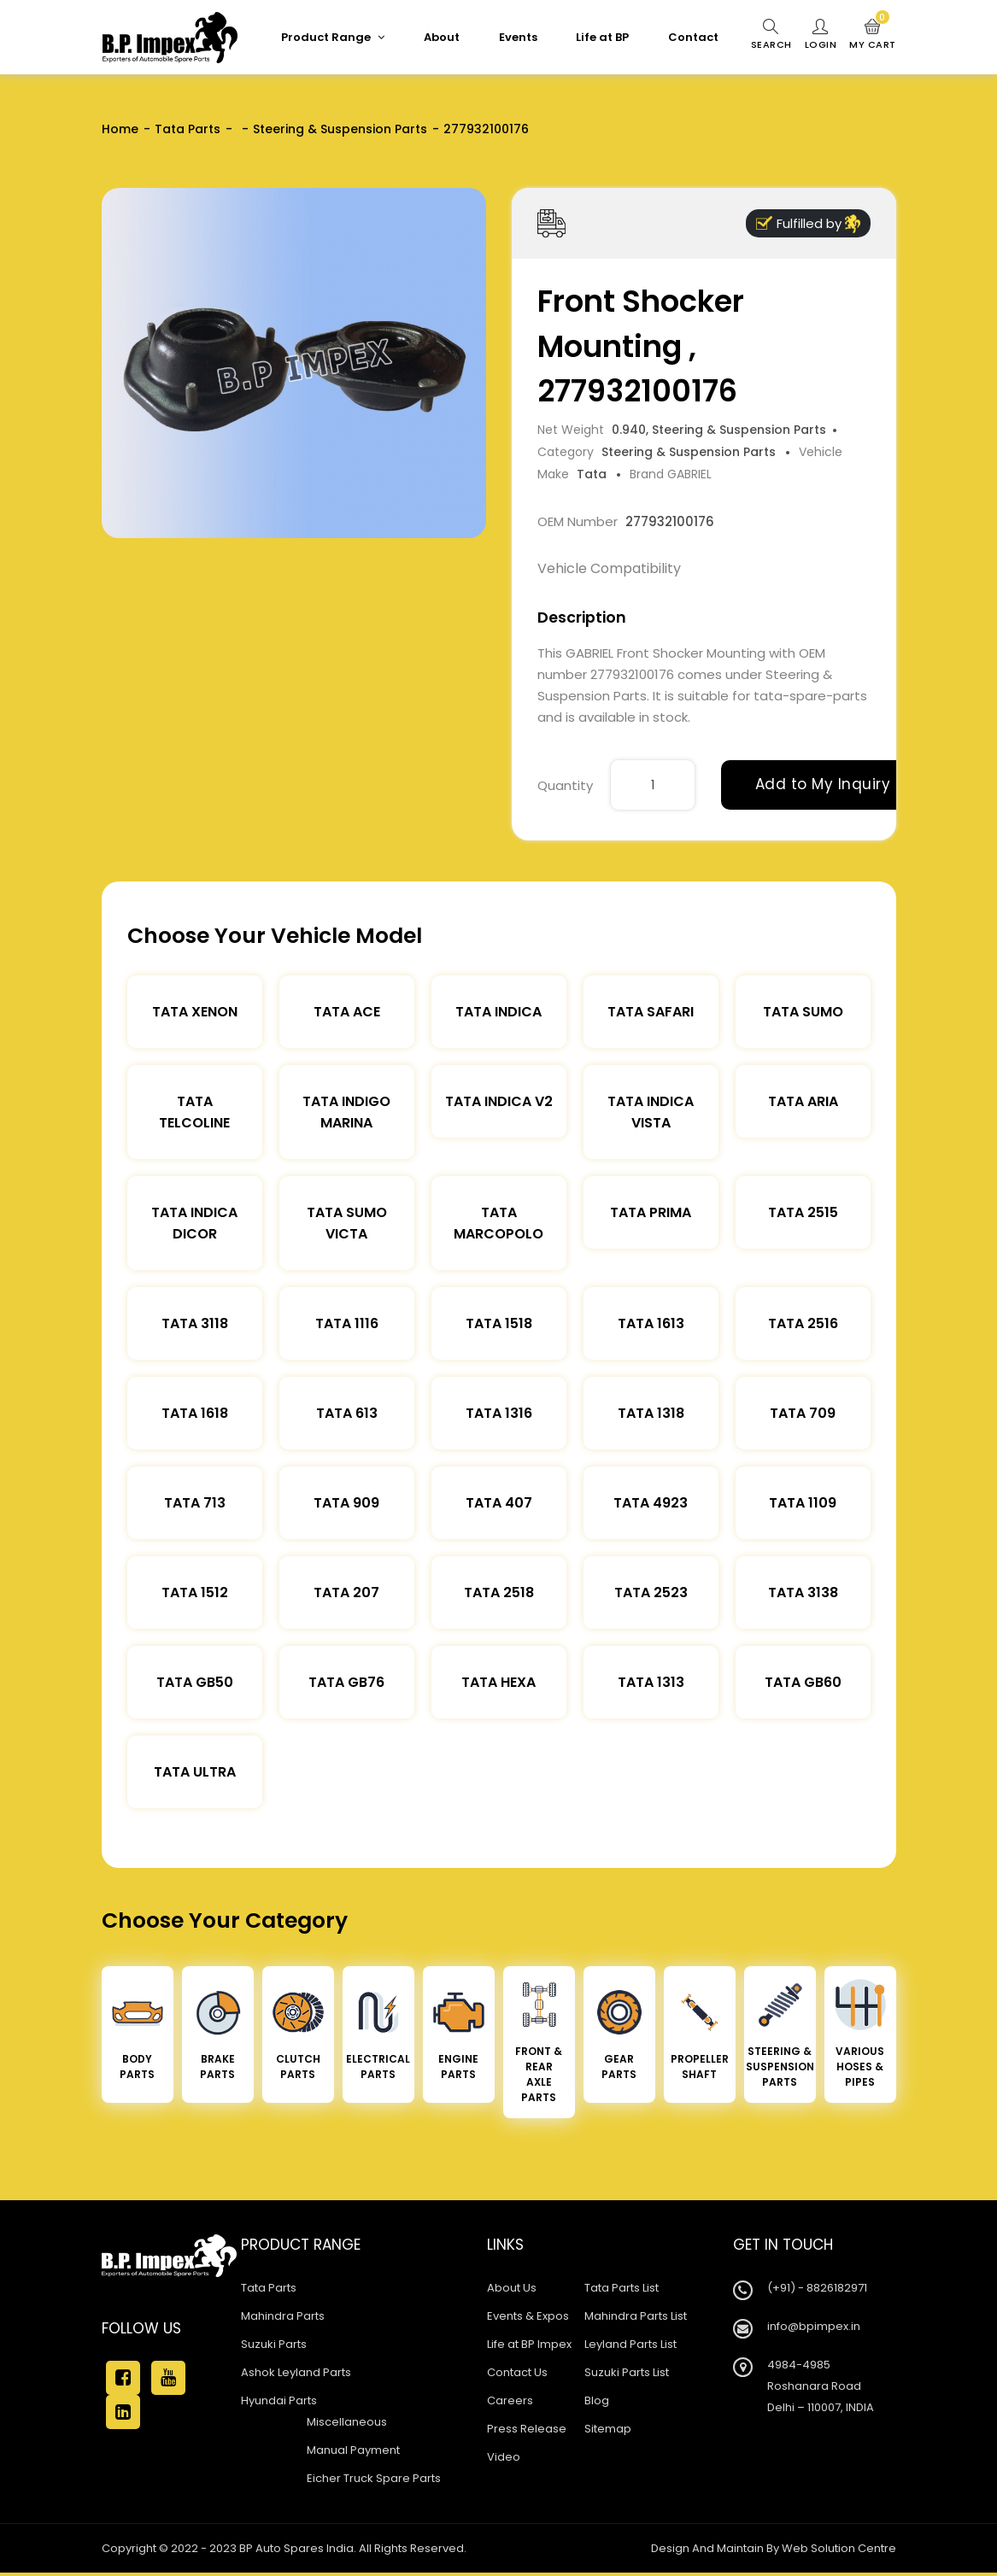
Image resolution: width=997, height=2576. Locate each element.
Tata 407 (499, 1503)
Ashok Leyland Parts (296, 2372)
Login (821, 35)
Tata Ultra (195, 1772)
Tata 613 (347, 1413)
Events (518, 37)
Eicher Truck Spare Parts (374, 2478)
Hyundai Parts (279, 2400)
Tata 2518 (499, 1592)
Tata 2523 (651, 1592)
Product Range (332, 37)
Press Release (526, 2429)
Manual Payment (353, 2450)
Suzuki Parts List (626, 2372)
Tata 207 (346, 1592)
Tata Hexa (498, 1682)
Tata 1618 (194, 1413)
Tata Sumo (803, 1012)
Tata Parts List (621, 2288)
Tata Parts (187, 129)
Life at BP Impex (529, 2344)
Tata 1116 (346, 1323)
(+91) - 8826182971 (817, 2288)
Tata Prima (650, 1212)
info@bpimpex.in (813, 2326)
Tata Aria (803, 1101)
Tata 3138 (803, 1592)
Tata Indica (498, 1012)
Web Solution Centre (839, 2548)
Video (503, 2457)
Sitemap (607, 2429)
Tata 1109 (802, 1503)
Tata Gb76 (346, 1682)
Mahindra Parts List (635, 2316)
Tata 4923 (650, 1503)
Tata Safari (650, 1012)
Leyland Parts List (630, 2344)
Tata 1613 (651, 1323)
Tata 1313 (651, 1682)
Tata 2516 (803, 1323)
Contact (693, 37)
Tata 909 (346, 1503)
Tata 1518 (499, 1323)
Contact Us (517, 2372)
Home (120, 129)
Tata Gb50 (194, 1682)
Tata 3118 (194, 1323)
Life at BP (602, 37)
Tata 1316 (499, 1413)
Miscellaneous (347, 2422)
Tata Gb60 (803, 1682)
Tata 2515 (803, 1212)
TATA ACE (347, 1012)
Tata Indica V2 (499, 1101)
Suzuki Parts (274, 2344)
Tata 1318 (651, 1413)
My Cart (872, 35)
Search (771, 35)
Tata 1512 (194, 1592)
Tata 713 (195, 1503)
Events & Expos (528, 2316)
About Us (512, 2288)
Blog (596, 2400)
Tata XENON (195, 1012)
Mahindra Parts (283, 2316)
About (442, 37)
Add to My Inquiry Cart (842, 784)
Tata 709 (803, 1413)
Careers (510, 2400)
